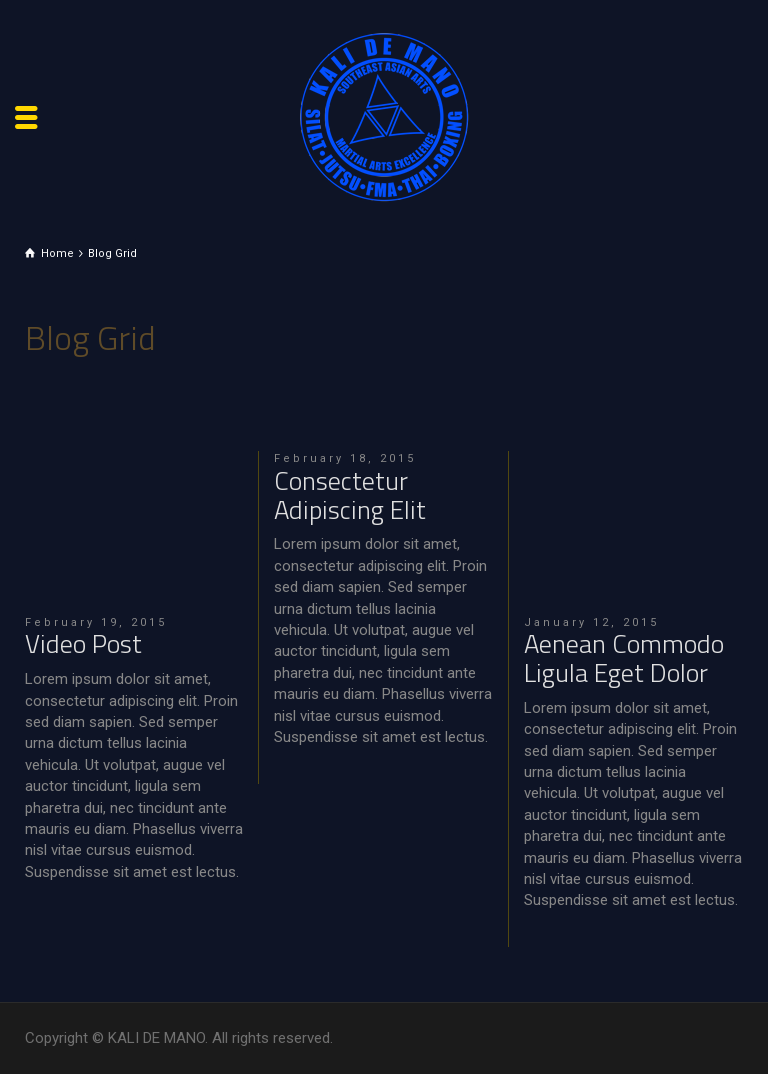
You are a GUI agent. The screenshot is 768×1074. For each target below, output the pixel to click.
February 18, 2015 (345, 458)
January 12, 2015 (591, 622)
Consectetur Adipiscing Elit (350, 495)
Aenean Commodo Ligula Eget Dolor (624, 658)
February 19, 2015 (96, 622)
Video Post (83, 643)
